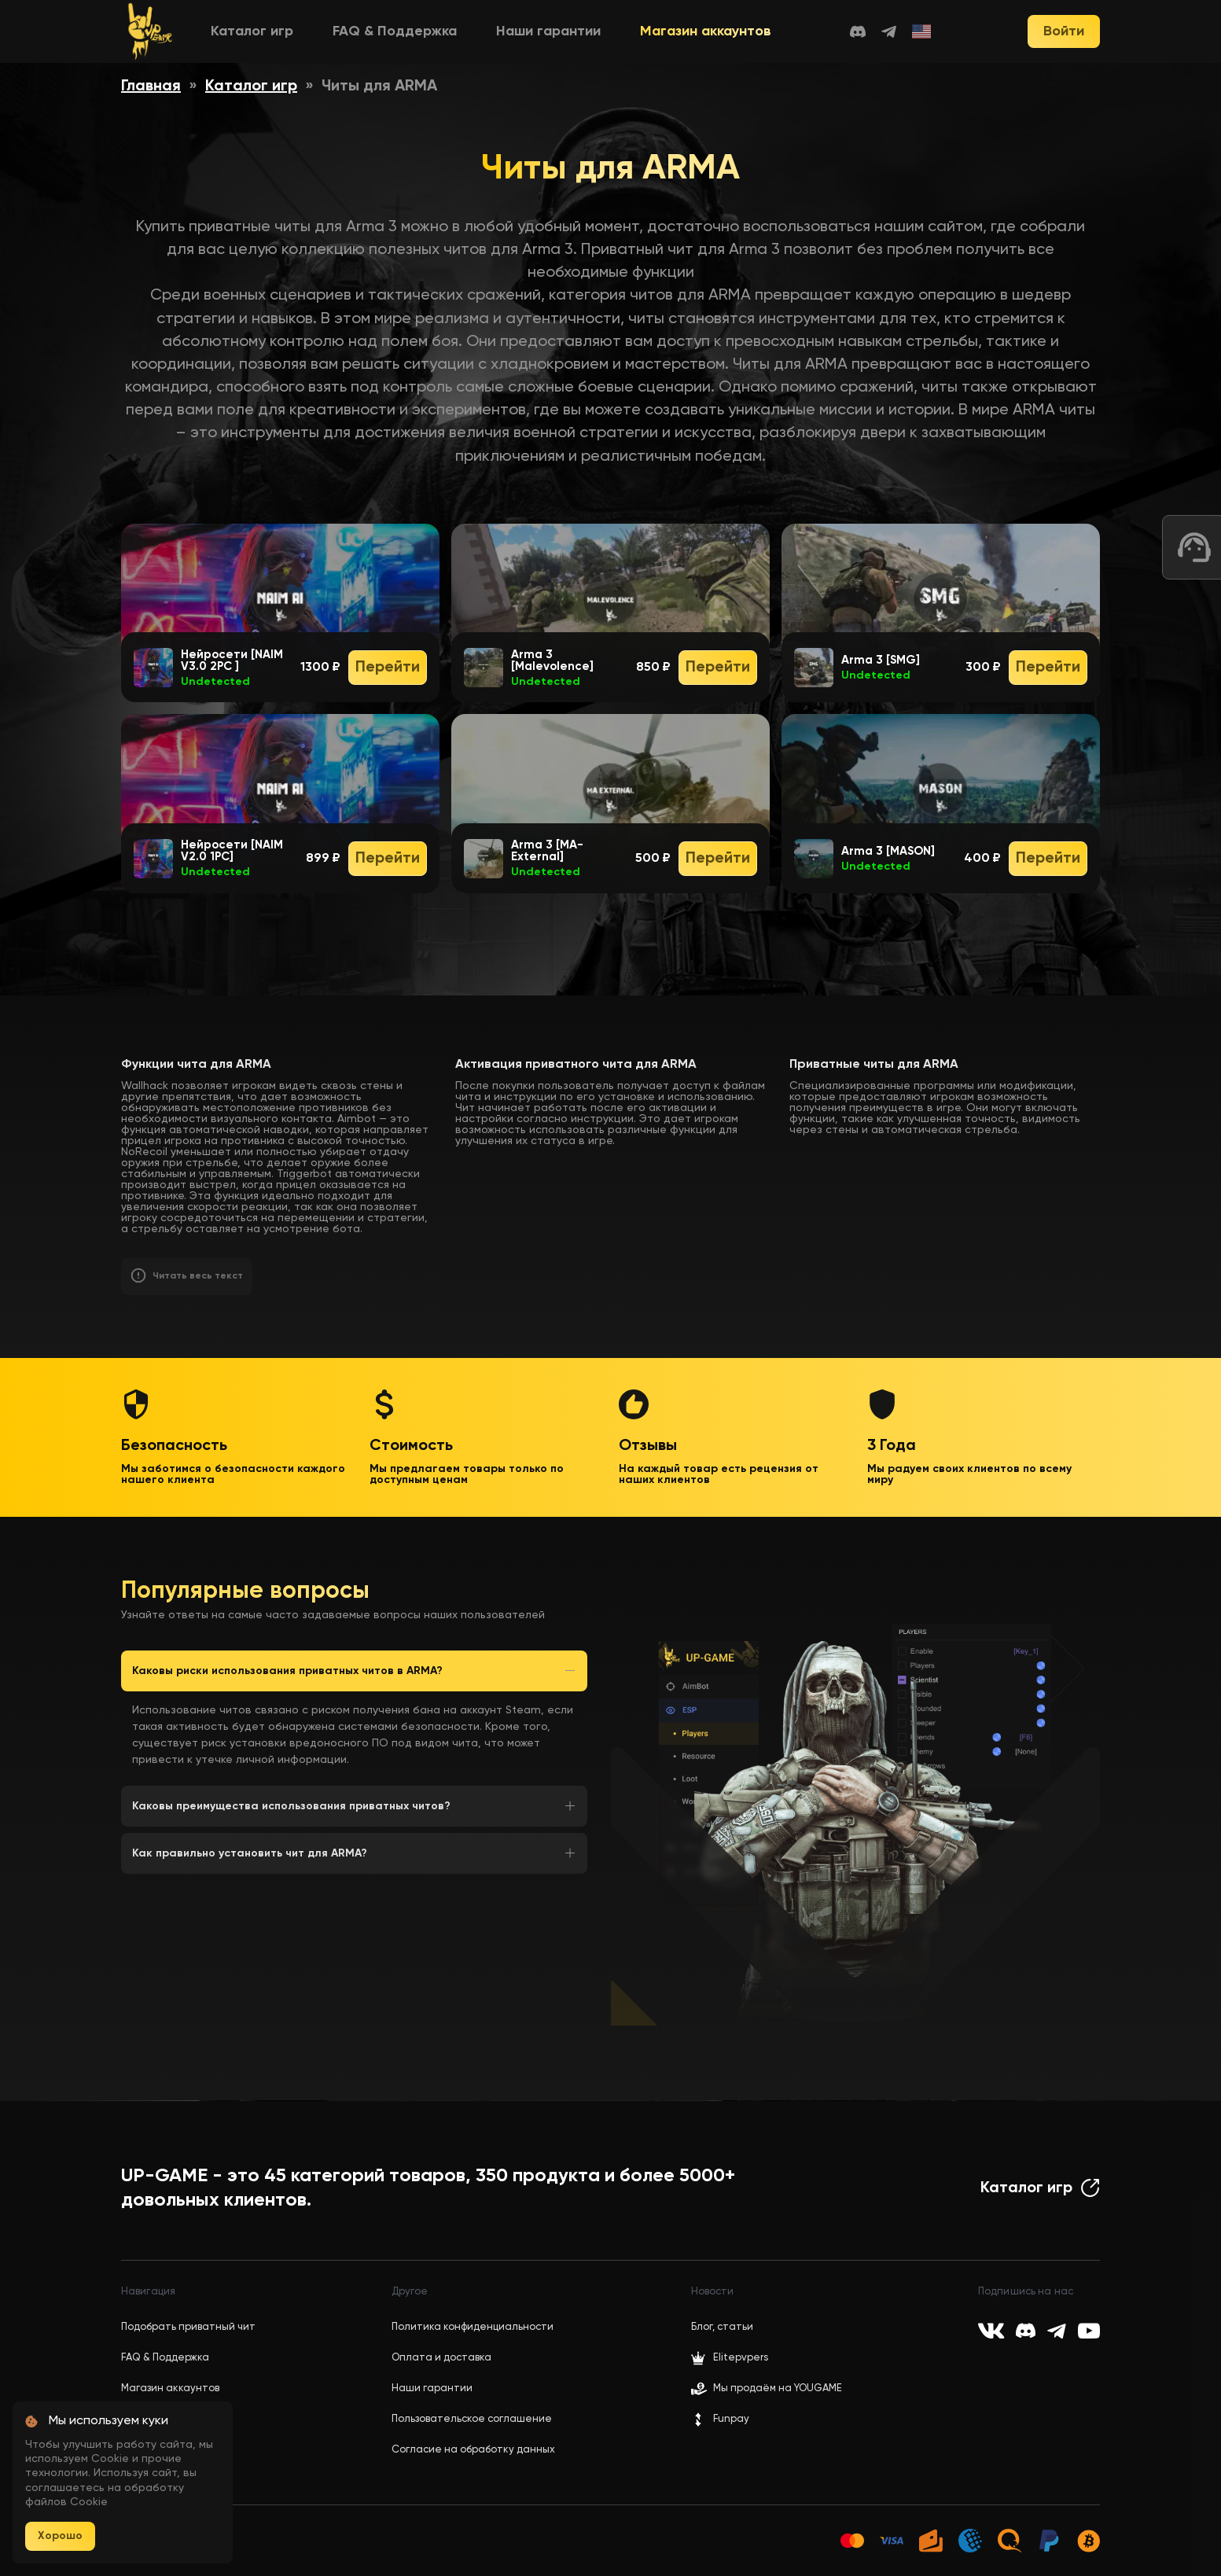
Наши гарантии (548, 31)
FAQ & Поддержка (395, 31)
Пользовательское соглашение (472, 2419)
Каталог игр (252, 31)
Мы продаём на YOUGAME (777, 2388)
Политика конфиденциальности (472, 2327)
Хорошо (60, 2535)
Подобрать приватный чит (188, 2327)
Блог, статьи (722, 2327)
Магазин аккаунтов (705, 31)
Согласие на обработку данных (473, 2450)
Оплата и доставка (441, 2358)
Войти (1063, 31)
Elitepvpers (729, 2358)
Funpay (720, 2419)
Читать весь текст (198, 1276)
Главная (151, 86)
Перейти (387, 667)
